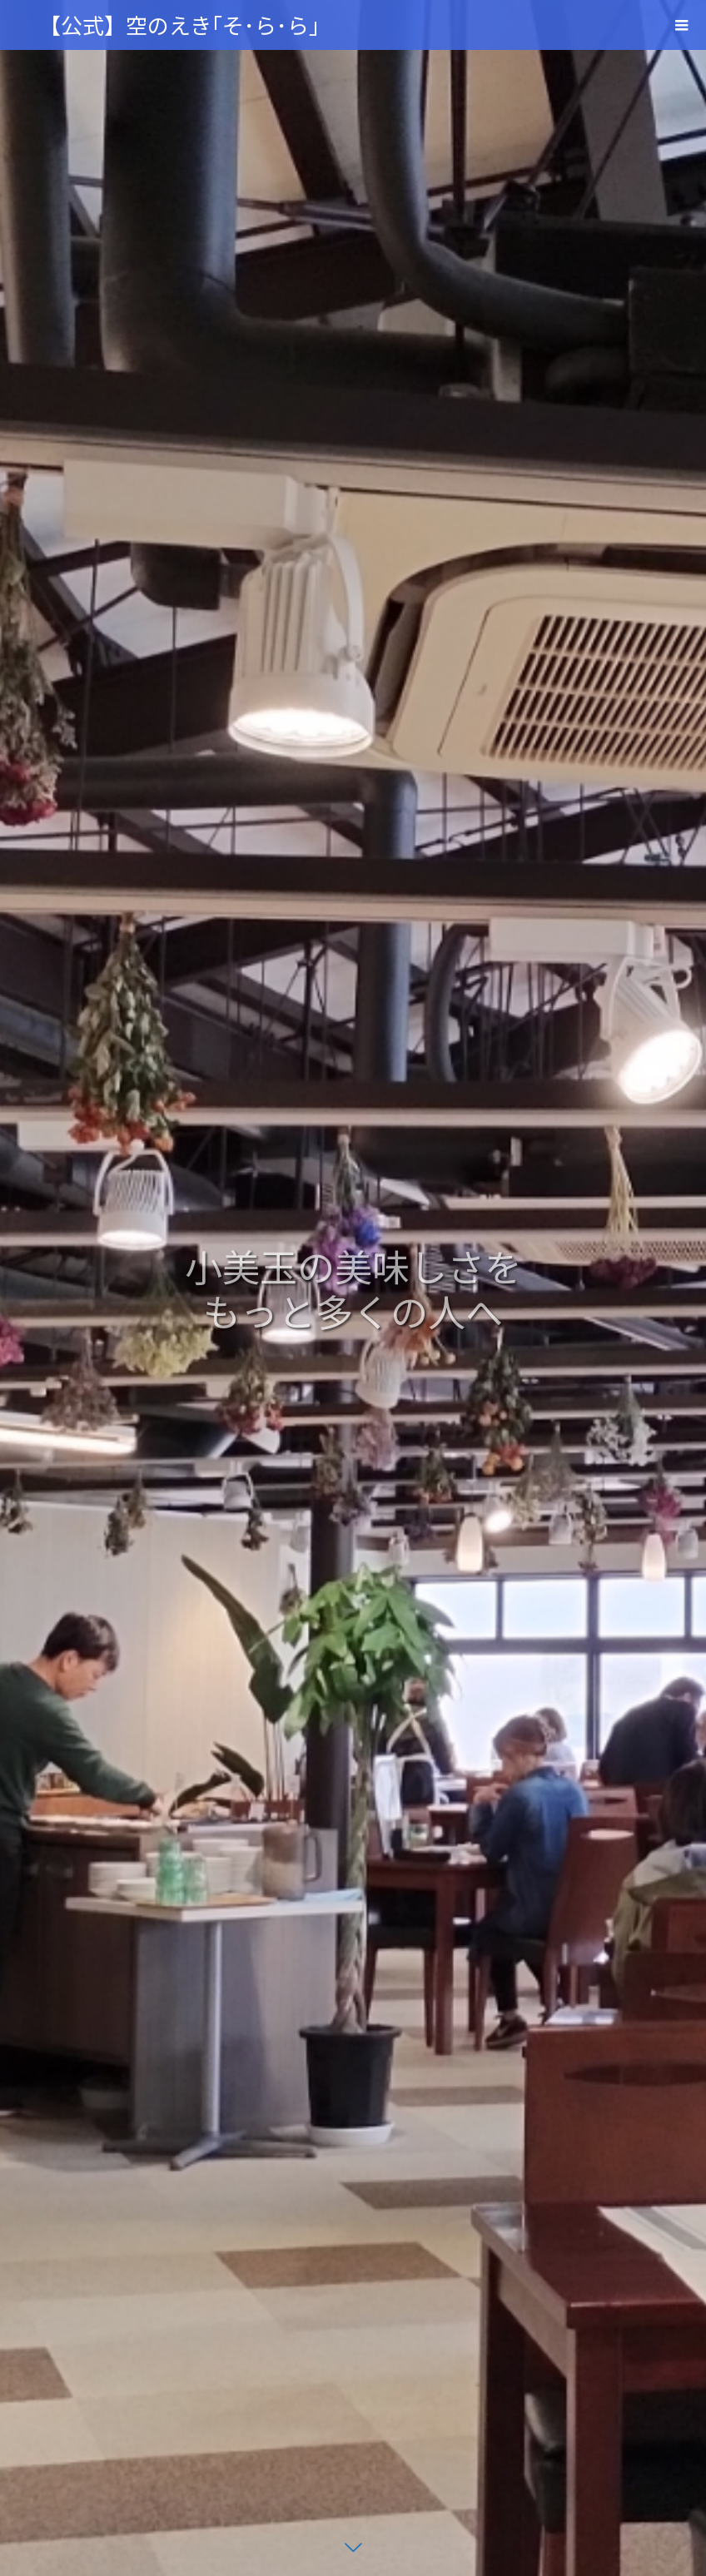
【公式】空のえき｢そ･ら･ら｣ (179, 24)
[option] (353, 1288)
